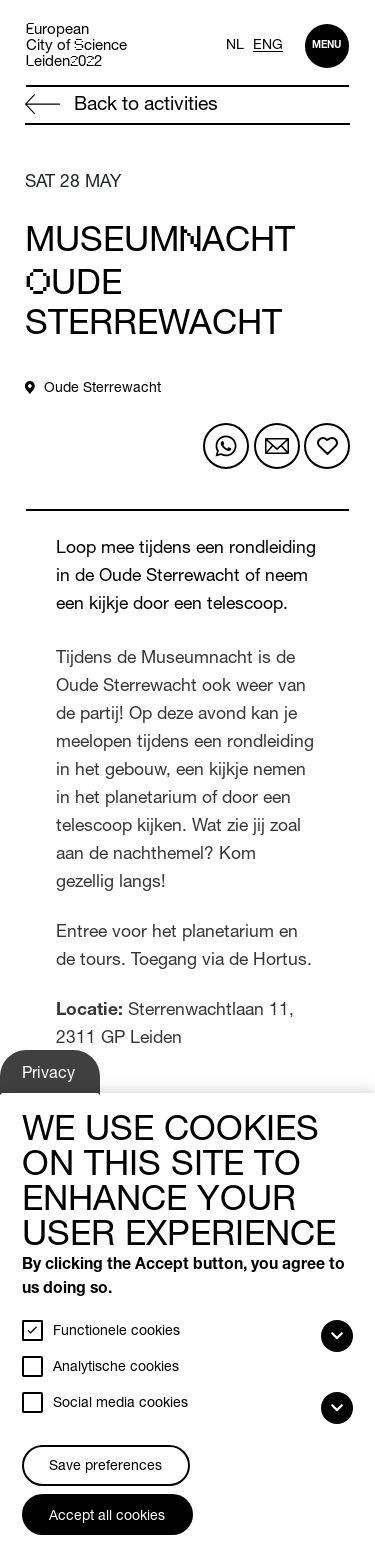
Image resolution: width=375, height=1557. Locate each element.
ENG (268, 46)
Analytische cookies (116, 1368)
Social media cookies (120, 1404)
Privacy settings (51, 1080)
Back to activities (121, 105)
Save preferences (105, 1467)
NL (235, 46)
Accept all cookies (107, 1517)
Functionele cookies (116, 1332)
